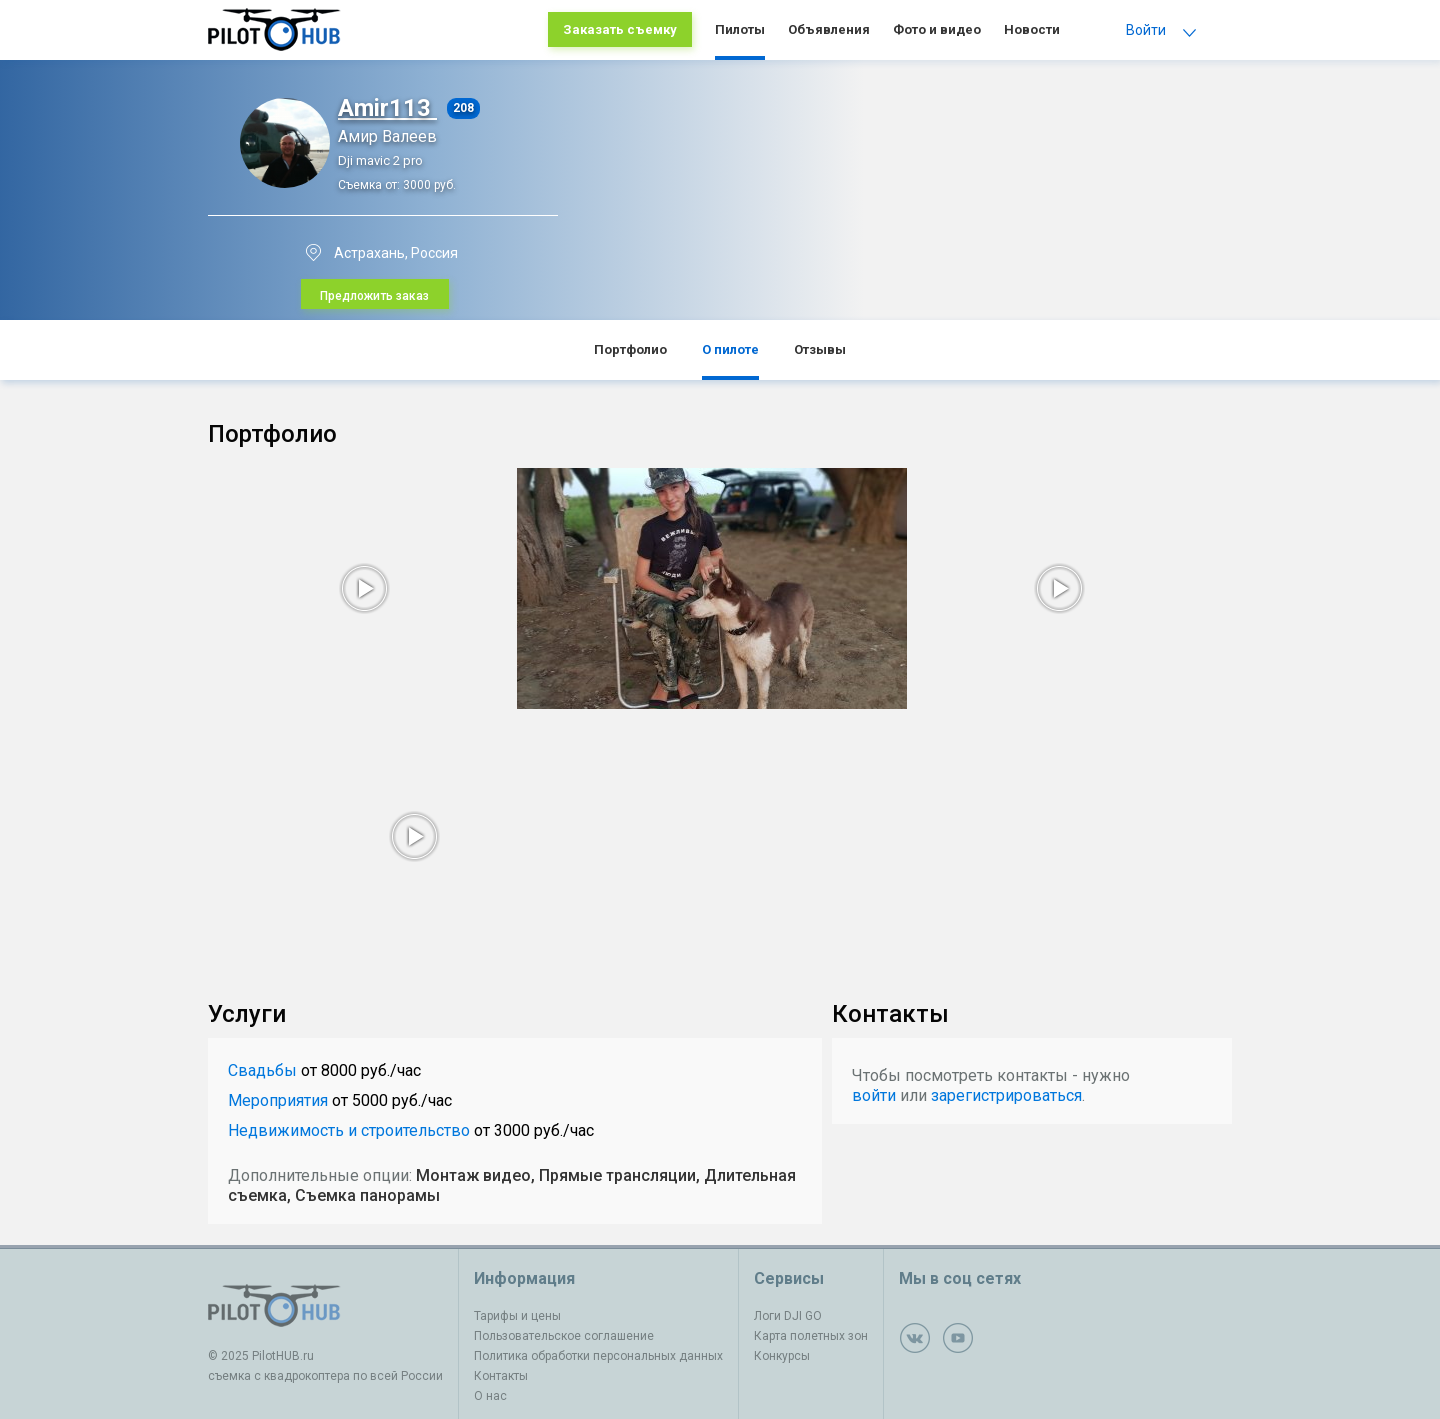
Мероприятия (278, 1100)
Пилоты (740, 29)
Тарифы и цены (517, 1316)
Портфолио (630, 349)
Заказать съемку (620, 29)
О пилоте (730, 349)
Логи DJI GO (788, 1316)
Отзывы (820, 349)
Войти (1146, 30)
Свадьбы (262, 1070)
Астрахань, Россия (396, 253)
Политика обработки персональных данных (598, 1356)
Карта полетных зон (811, 1336)
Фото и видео (937, 29)
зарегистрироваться (1006, 1095)
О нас (490, 1396)
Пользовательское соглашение (564, 1336)
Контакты (501, 1376)
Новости (1032, 29)
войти (874, 1095)
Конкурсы (782, 1356)
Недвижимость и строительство (349, 1130)
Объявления (829, 29)
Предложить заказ (374, 296)
